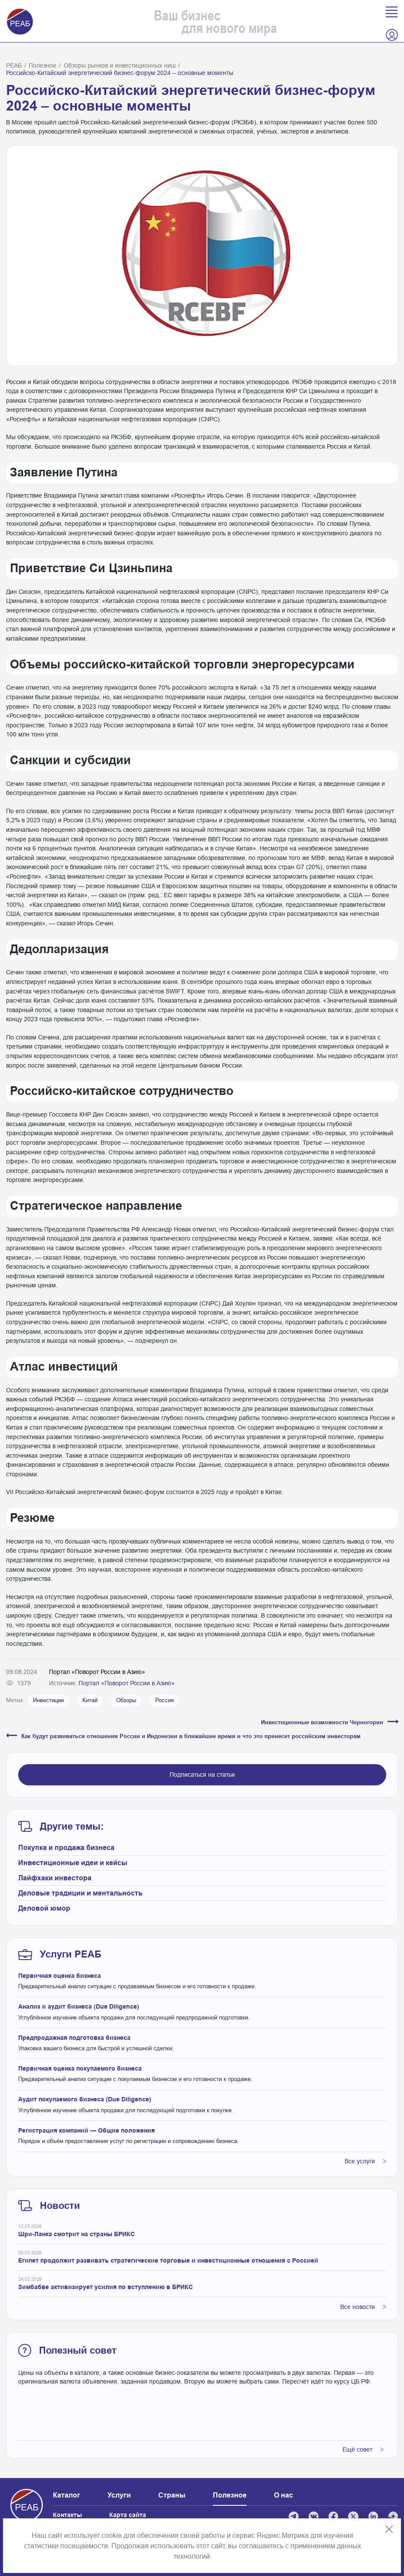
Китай (90, 1700)
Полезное (42, 65)
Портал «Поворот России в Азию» (126, 1683)
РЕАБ (14, 65)
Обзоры (126, 1700)
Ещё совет (363, 2449)
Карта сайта (127, 2514)
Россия (164, 1700)
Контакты (67, 2514)
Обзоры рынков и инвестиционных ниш (120, 65)
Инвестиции (48, 1700)
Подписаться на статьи (202, 1774)
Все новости (363, 2306)
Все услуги (365, 2161)
